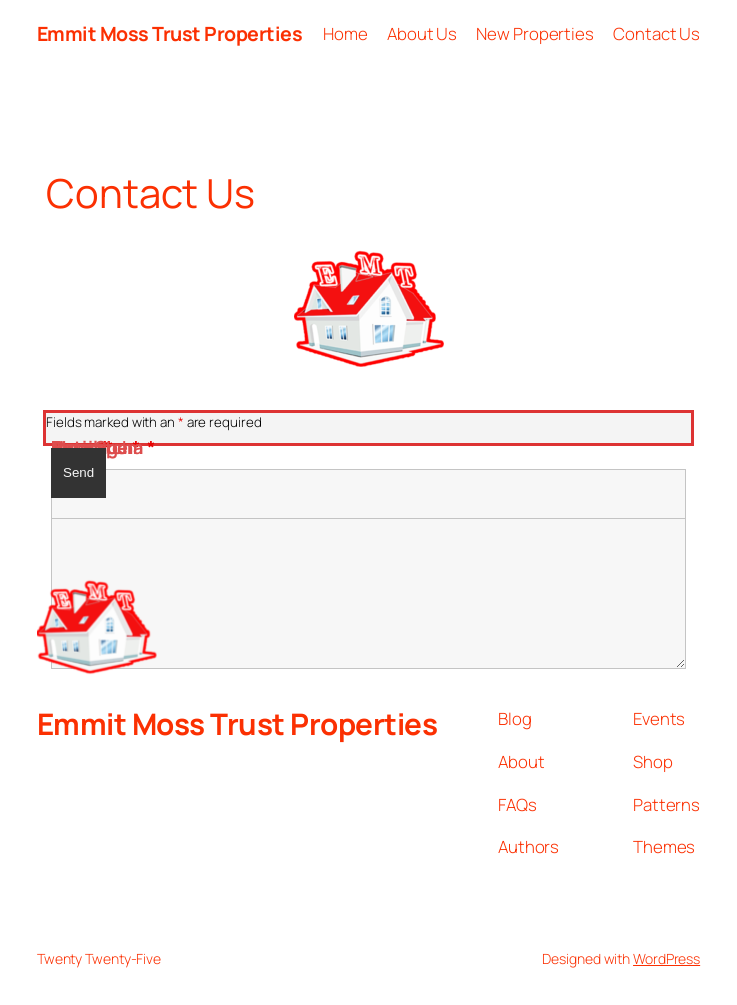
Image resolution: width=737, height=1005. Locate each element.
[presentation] (203, 508)
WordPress (666, 958)
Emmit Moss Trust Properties (170, 33)
